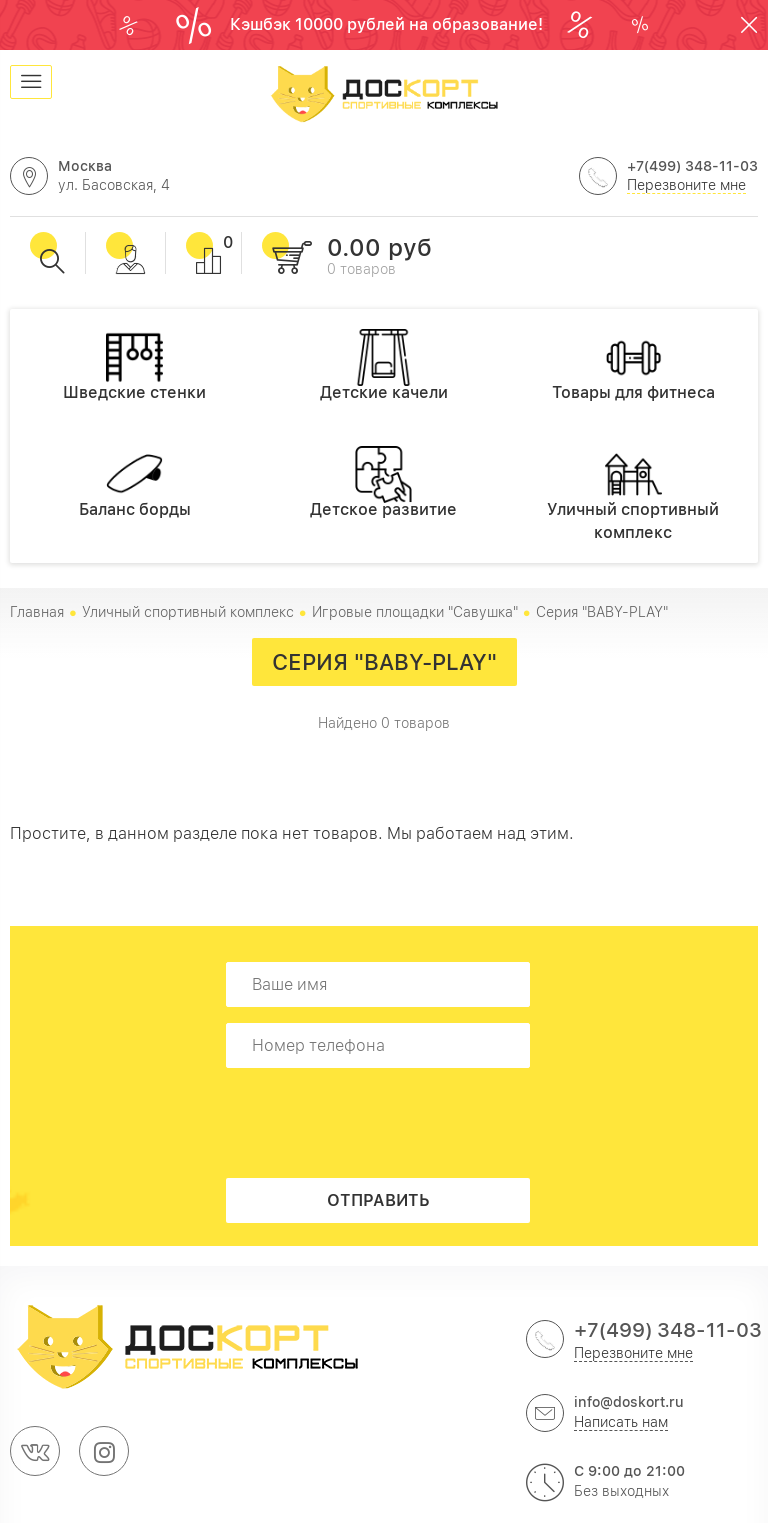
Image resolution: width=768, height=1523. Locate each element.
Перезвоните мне (686, 185)
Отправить (378, 1200)
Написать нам (621, 1422)
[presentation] (384, 1123)
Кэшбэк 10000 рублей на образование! (388, 24)
